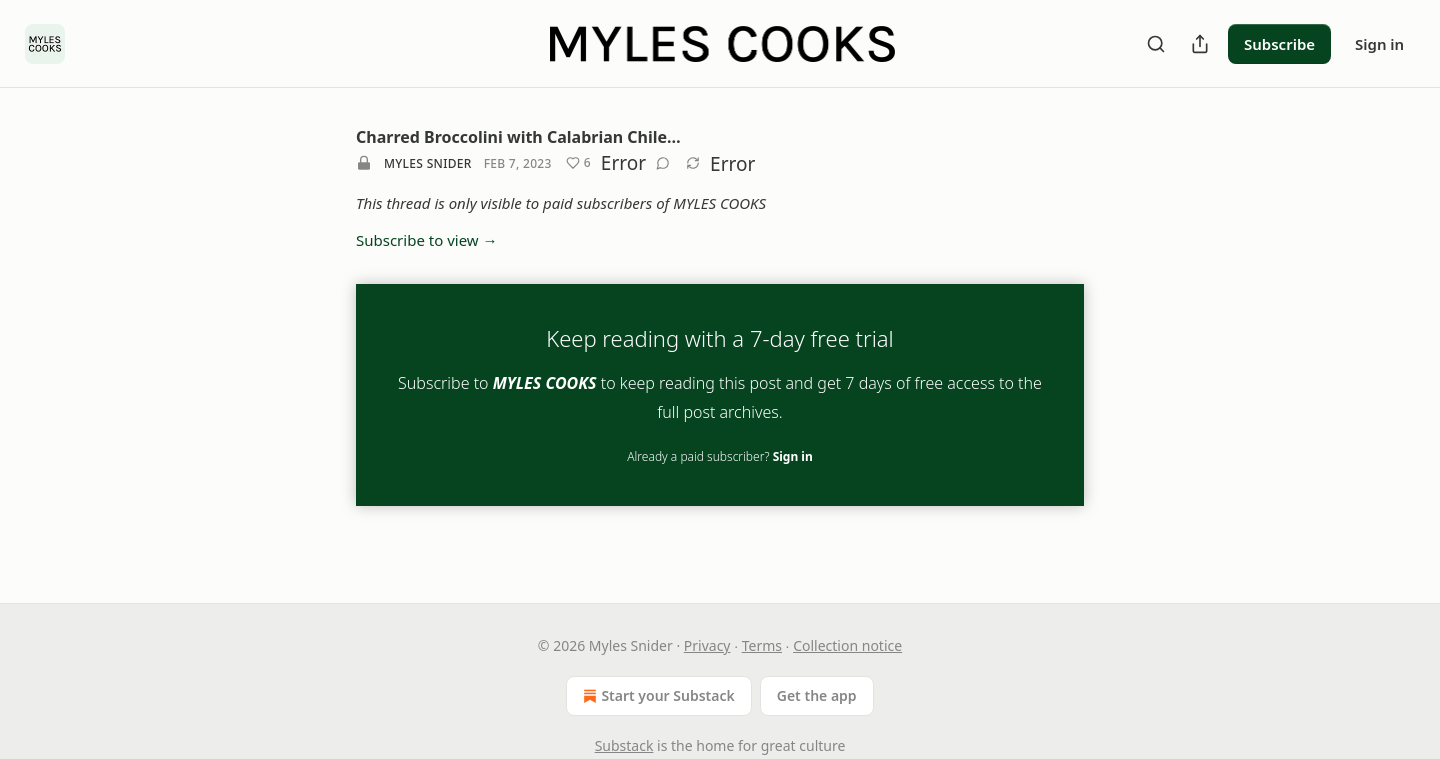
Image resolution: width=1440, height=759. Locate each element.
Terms (762, 645)
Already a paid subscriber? (719, 456)
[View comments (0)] (663, 163)
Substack (624, 745)
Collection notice (847, 645)
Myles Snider (428, 163)
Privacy (707, 645)
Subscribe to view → (427, 240)
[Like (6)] (578, 163)
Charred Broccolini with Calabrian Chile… (518, 137)
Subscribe (1279, 44)
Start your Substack (656, 696)
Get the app (817, 695)
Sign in (1379, 44)
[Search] (1156, 44)
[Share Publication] (1200, 44)
